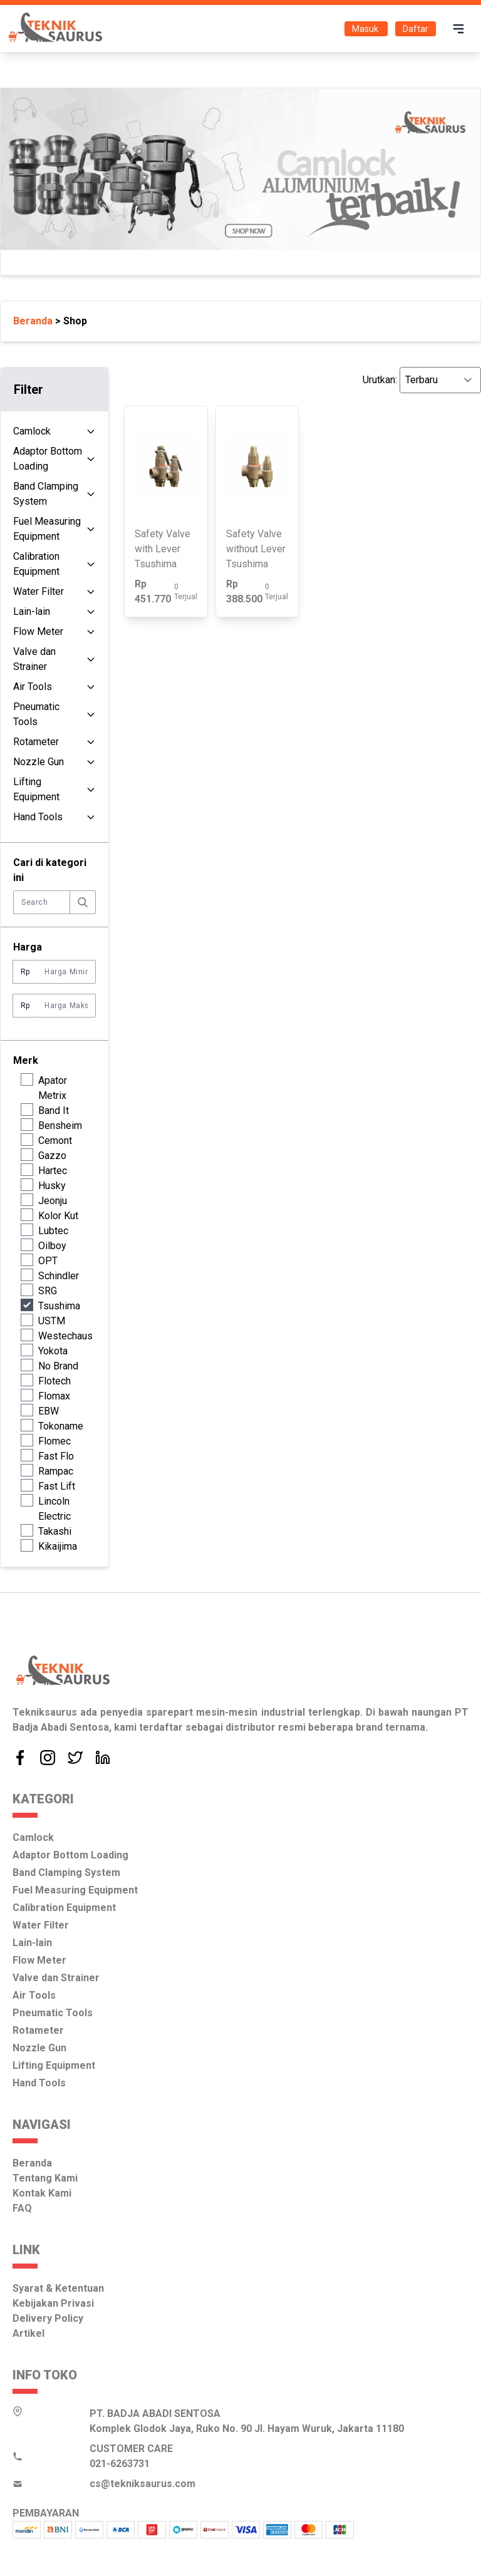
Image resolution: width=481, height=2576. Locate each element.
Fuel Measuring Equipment (47, 528)
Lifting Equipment (36, 789)
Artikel (28, 2333)
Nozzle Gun (38, 762)
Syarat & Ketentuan (58, 2288)
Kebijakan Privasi (53, 2303)
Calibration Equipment (36, 563)
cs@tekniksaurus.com (142, 2484)
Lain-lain (31, 611)
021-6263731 (120, 2464)
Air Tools (32, 687)
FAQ (22, 2208)
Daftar (415, 29)
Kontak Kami (42, 2193)
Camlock (32, 431)
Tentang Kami (45, 2178)
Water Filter (38, 591)
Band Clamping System (45, 493)
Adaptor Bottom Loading (47, 458)
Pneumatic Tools (36, 714)
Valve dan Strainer (34, 659)
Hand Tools (38, 817)
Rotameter (36, 742)
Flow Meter (38, 631)
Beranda (32, 2163)
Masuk (366, 29)
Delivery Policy (48, 2318)
